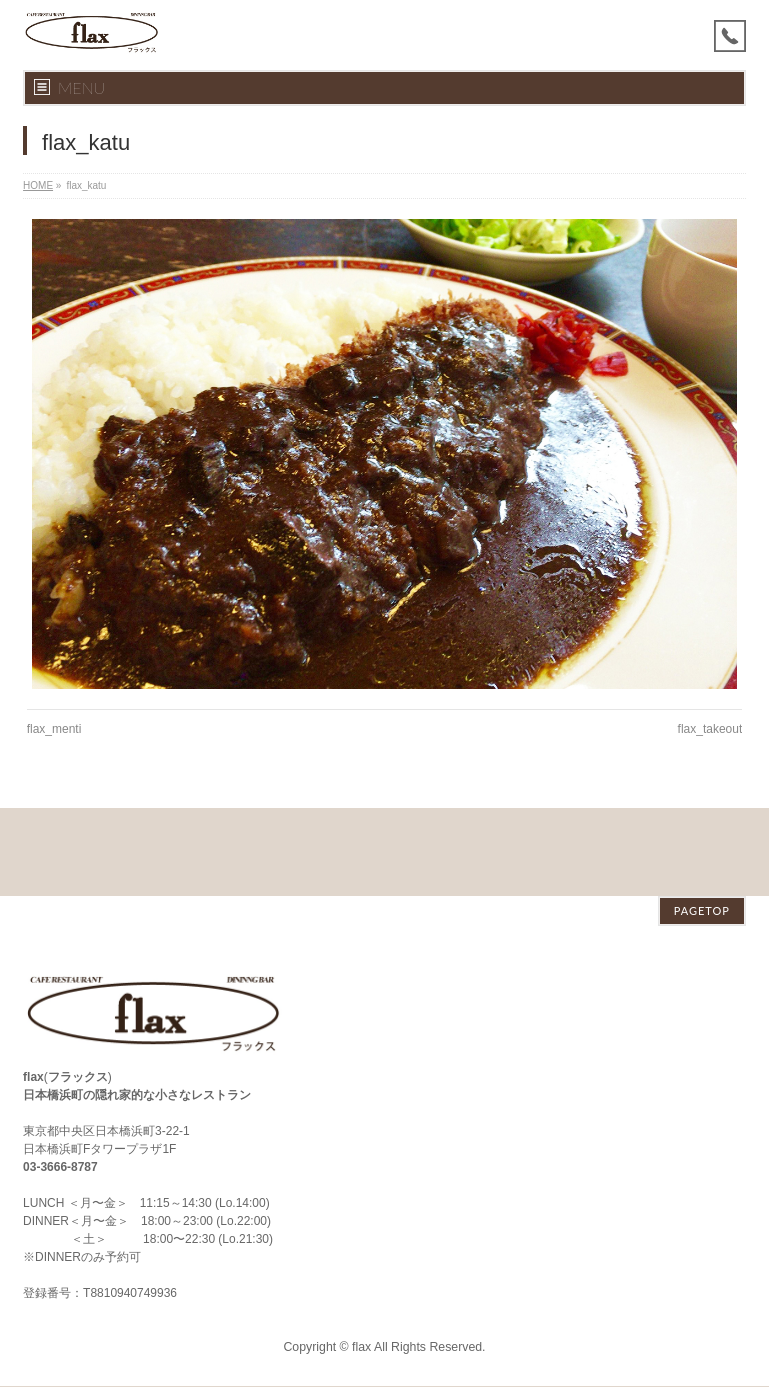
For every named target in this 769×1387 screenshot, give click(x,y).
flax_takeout (710, 729)
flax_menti (54, 729)
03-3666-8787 (60, 1079)
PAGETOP (702, 822)
